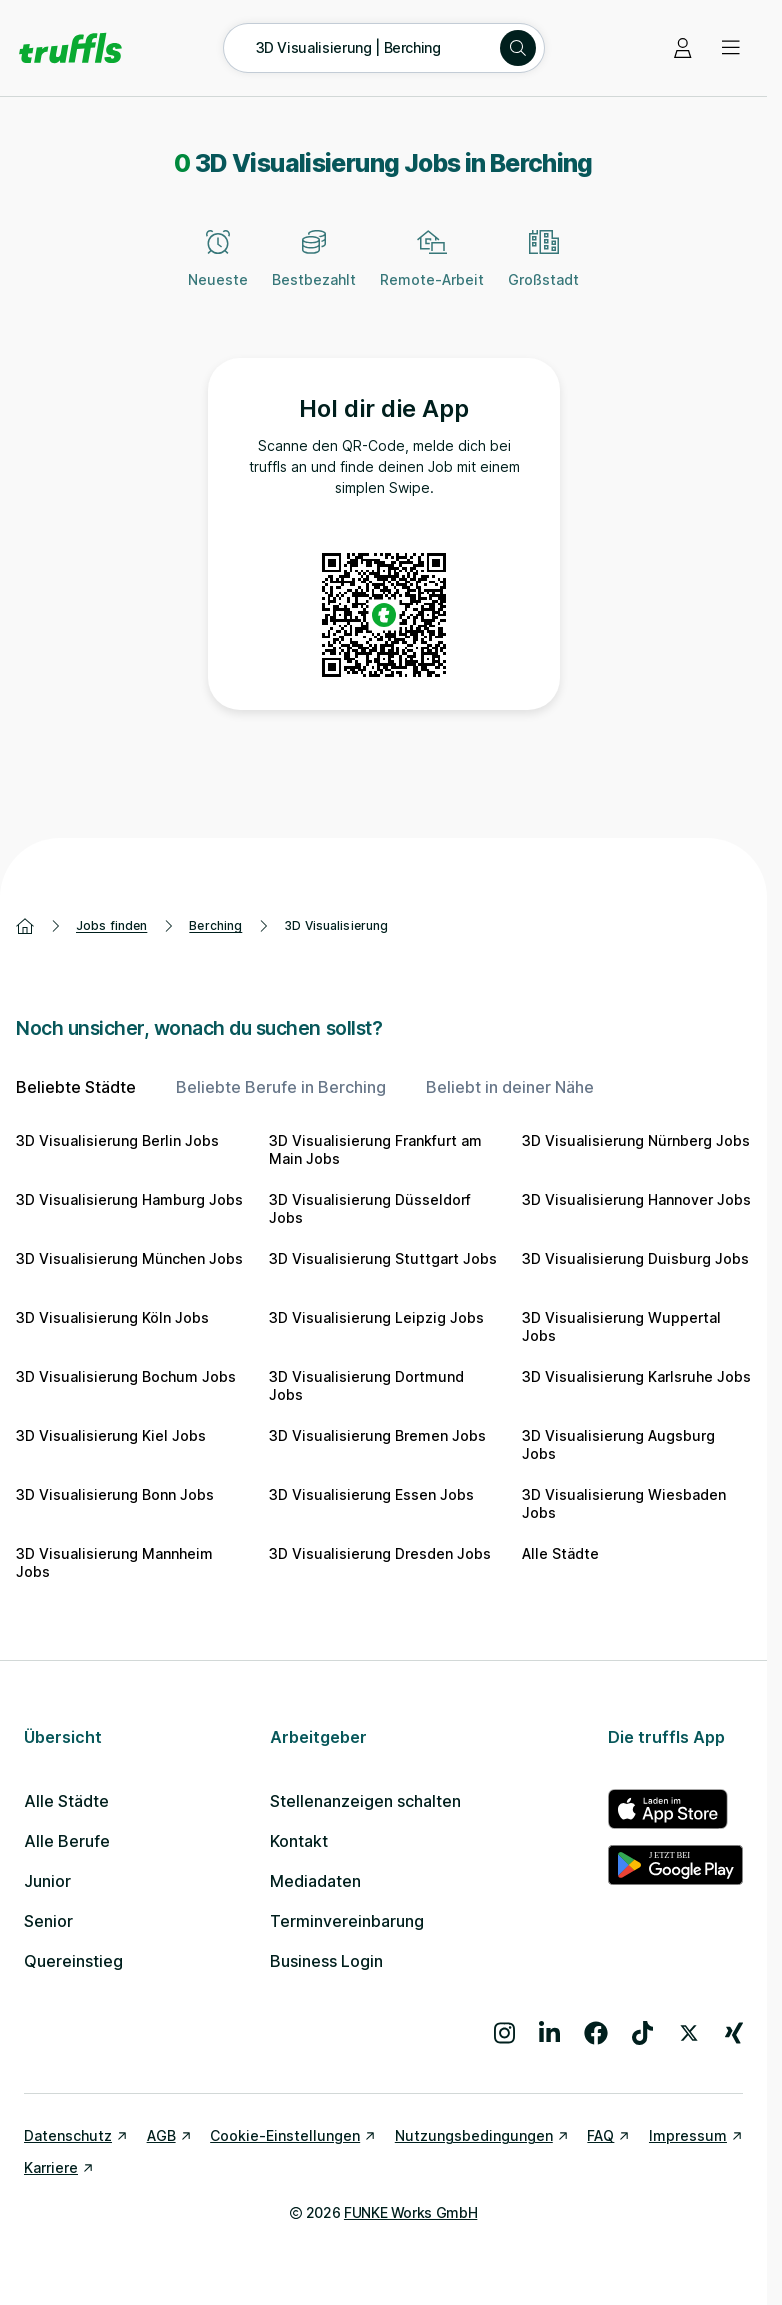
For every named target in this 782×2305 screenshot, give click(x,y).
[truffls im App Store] (675, 1809)
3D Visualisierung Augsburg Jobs (618, 1444)
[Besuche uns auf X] (689, 2033)
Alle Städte (560, 1553)
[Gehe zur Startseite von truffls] (70, 48)
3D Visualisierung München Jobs (129, 1258)
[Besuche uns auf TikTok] (642, 2033)
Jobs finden (111, 925)
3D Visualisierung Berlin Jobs (117, 1140)
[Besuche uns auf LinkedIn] (549, 2033)
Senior (48, 1921)
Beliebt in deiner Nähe (510, 1087)
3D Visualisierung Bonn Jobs (115, 1494)
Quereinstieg (73, 1961)
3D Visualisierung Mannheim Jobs (114, 1562)
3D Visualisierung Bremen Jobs (377, 1435)
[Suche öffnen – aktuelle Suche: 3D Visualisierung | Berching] (384, 48)
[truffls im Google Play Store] (675, 1865)
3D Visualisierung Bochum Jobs (126, 1376)
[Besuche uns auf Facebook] (596, 2033)
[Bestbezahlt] (314, 270)
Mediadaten (315, 1881)
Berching (215, 925)
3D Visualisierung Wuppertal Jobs (621, 1326)
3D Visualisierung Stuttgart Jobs (383, 1258)
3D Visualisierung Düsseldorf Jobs (370, 1208)
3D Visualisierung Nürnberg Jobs (636, 1140)
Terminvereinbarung (347, 1921)
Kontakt (299, 1841)
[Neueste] (218, 270)
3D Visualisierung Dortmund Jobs (366, 1385)
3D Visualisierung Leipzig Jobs (376, 1317)
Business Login (326, 1961)
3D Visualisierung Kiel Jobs (111, 1435)
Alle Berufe (67, 1841)
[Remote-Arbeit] (432, 270)
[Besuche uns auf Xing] (734, 2033)
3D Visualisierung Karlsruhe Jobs (636, 1376)
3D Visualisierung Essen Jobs (371, 1494)
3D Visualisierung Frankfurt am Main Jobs (375, 1149)
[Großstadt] (543, 270)
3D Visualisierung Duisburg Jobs (635, 1258)
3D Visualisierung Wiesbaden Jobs (624, 1503)
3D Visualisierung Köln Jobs (112, 1317)
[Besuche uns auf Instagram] (504, 2033)
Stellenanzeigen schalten (365, 1801)
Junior (47, 1881)
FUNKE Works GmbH (410, 2212)
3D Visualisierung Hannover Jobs (636, 1199)
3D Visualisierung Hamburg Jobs (129, 1199)
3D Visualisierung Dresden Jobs (380, 1553)
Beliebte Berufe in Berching (281, 1087)
